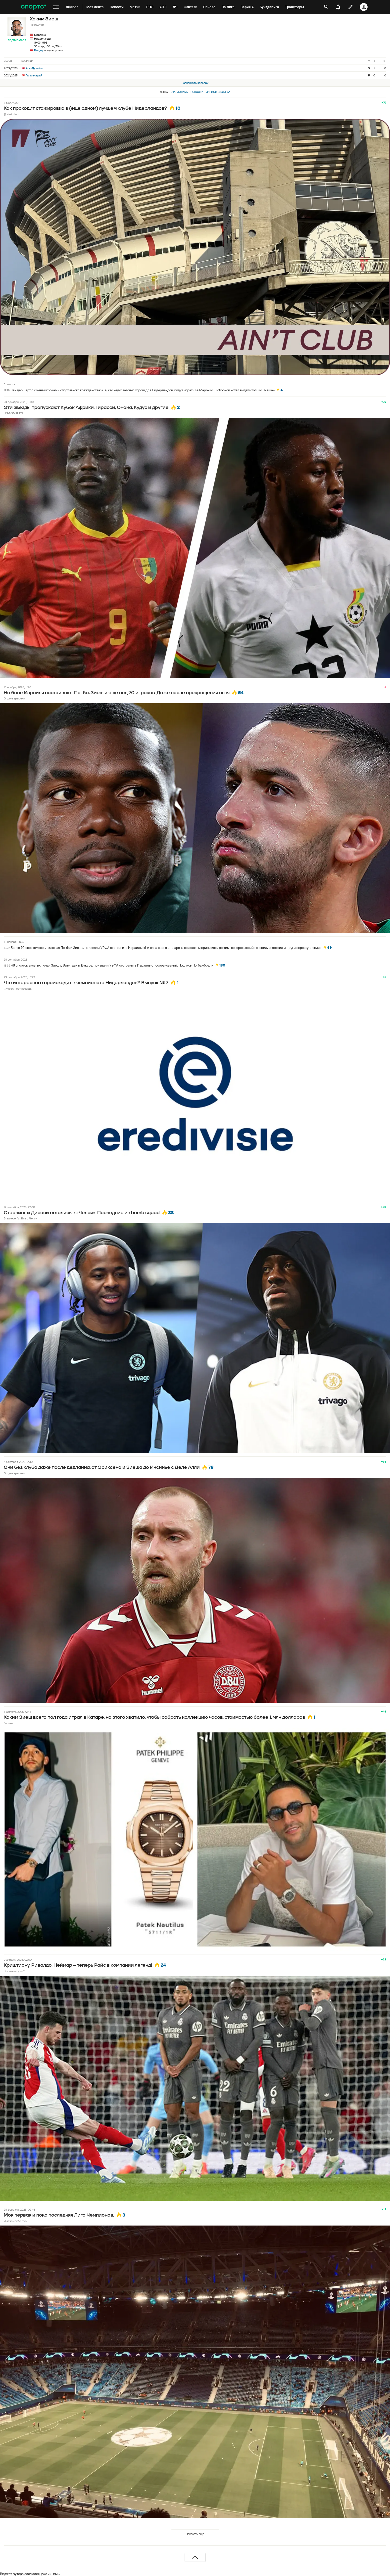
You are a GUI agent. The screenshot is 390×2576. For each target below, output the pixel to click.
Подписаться (17, 40)
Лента (164, 92)
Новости (197, 92)
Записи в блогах (218, 92)
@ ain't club (11, 114)
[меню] (56, 7)
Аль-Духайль (32, 68)
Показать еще (195, 2534)
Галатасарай (32, 75)
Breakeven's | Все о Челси (20, 1218)
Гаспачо (9, 1723)
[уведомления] (338, 7)
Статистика (179, 92)
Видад (38, 50)
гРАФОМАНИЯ (13, 413)
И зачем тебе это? (15, 2221)
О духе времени (14, 698)
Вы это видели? (14, 1971)
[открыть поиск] (326, 7)
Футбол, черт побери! (18, 988)
